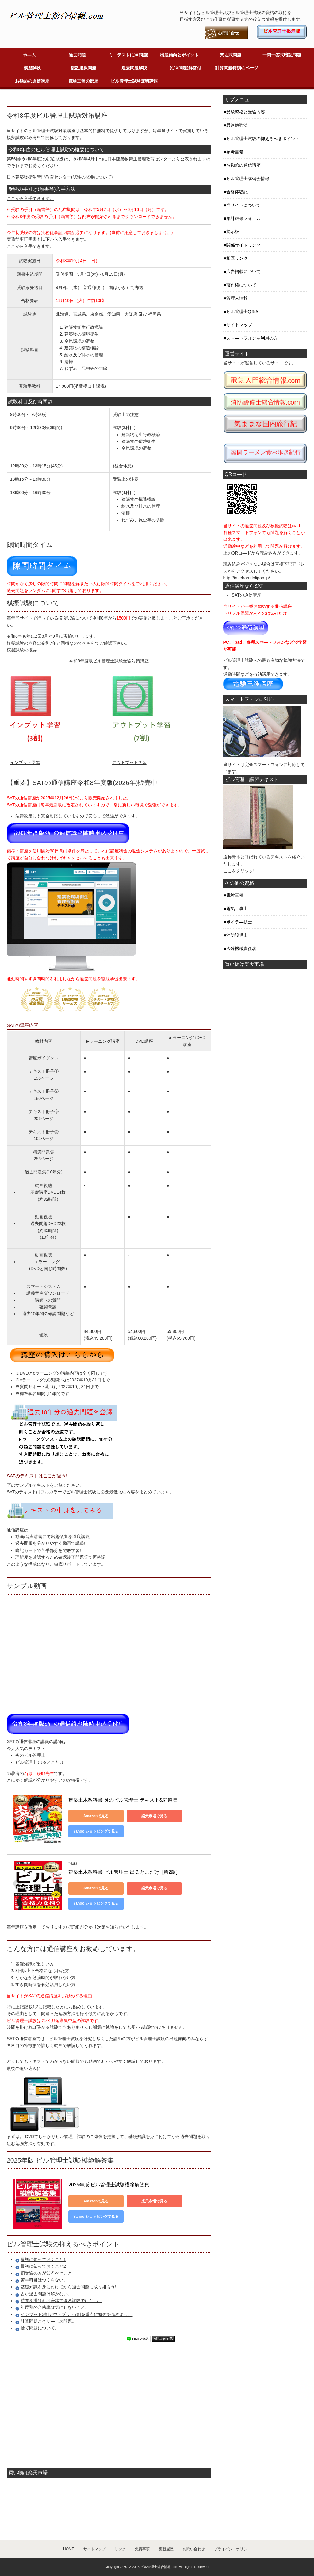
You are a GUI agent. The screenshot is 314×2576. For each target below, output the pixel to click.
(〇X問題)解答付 (185, 67)
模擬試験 (32, 67)
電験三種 (234, 895)
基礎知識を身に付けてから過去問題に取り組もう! (68, 2286)
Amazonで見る (96, 1816)
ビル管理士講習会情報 (247, 178)
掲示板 (232, 231)
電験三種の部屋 (83, 81)
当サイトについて (243, 205)
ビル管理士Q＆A (242, 311)
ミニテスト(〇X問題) (129, 54)
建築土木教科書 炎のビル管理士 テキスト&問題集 (123, 1799)
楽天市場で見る (154, 1816)
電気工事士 (237, 908)
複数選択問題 (83, 67)
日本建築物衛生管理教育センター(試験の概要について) (60, 177)
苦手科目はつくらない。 (44, 2280)
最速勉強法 (237, 125)
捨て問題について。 (40, 2327)
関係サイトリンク (243, 245)
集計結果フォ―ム (243, 218)
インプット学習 (25, 762)
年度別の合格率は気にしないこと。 (55, 2307)
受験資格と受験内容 (245, 111)
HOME (68, 2549)
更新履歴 (166, 2549)
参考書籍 (234, 151)
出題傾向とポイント (179, 54)
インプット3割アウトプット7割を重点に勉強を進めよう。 (77, 2314)
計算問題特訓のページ (236, 67)
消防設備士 (237, 935)
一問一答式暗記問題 (281, 54)
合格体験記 (237, 191)
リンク (120, 2549)
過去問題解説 (134, 67)
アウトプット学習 (129, 762)
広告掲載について (243, 271)
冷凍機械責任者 (241, 948)
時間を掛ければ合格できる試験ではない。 (61, 2300)
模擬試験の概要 (22, 649)
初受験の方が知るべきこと (46, 2273)
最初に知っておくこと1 (43, 2259)
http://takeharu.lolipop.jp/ (246, 577)
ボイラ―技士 (239, 921)
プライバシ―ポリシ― (232, 2549)
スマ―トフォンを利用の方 (252, 338)
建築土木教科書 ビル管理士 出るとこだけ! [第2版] (123, 1872)
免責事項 (142, 2549)
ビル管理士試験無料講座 (134, 81)
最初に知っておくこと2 (43, 2266)
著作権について (241, 284)
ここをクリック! (239, 870)
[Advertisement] (78, 97)
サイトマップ (239, 324)
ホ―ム (29, 54)
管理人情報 (237, 298)
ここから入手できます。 (30, 198)
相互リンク (237, 258)
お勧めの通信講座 (32, 81)
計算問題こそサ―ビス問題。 (48, 2321)
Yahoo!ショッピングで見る (96, 1831)
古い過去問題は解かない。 (46, 2293)
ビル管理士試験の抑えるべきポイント (262, 138)
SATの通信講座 (246, 595)
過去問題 (77, 54)
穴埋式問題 (230, 54)
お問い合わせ (194, 2549)
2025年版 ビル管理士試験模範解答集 (108, 2184)
